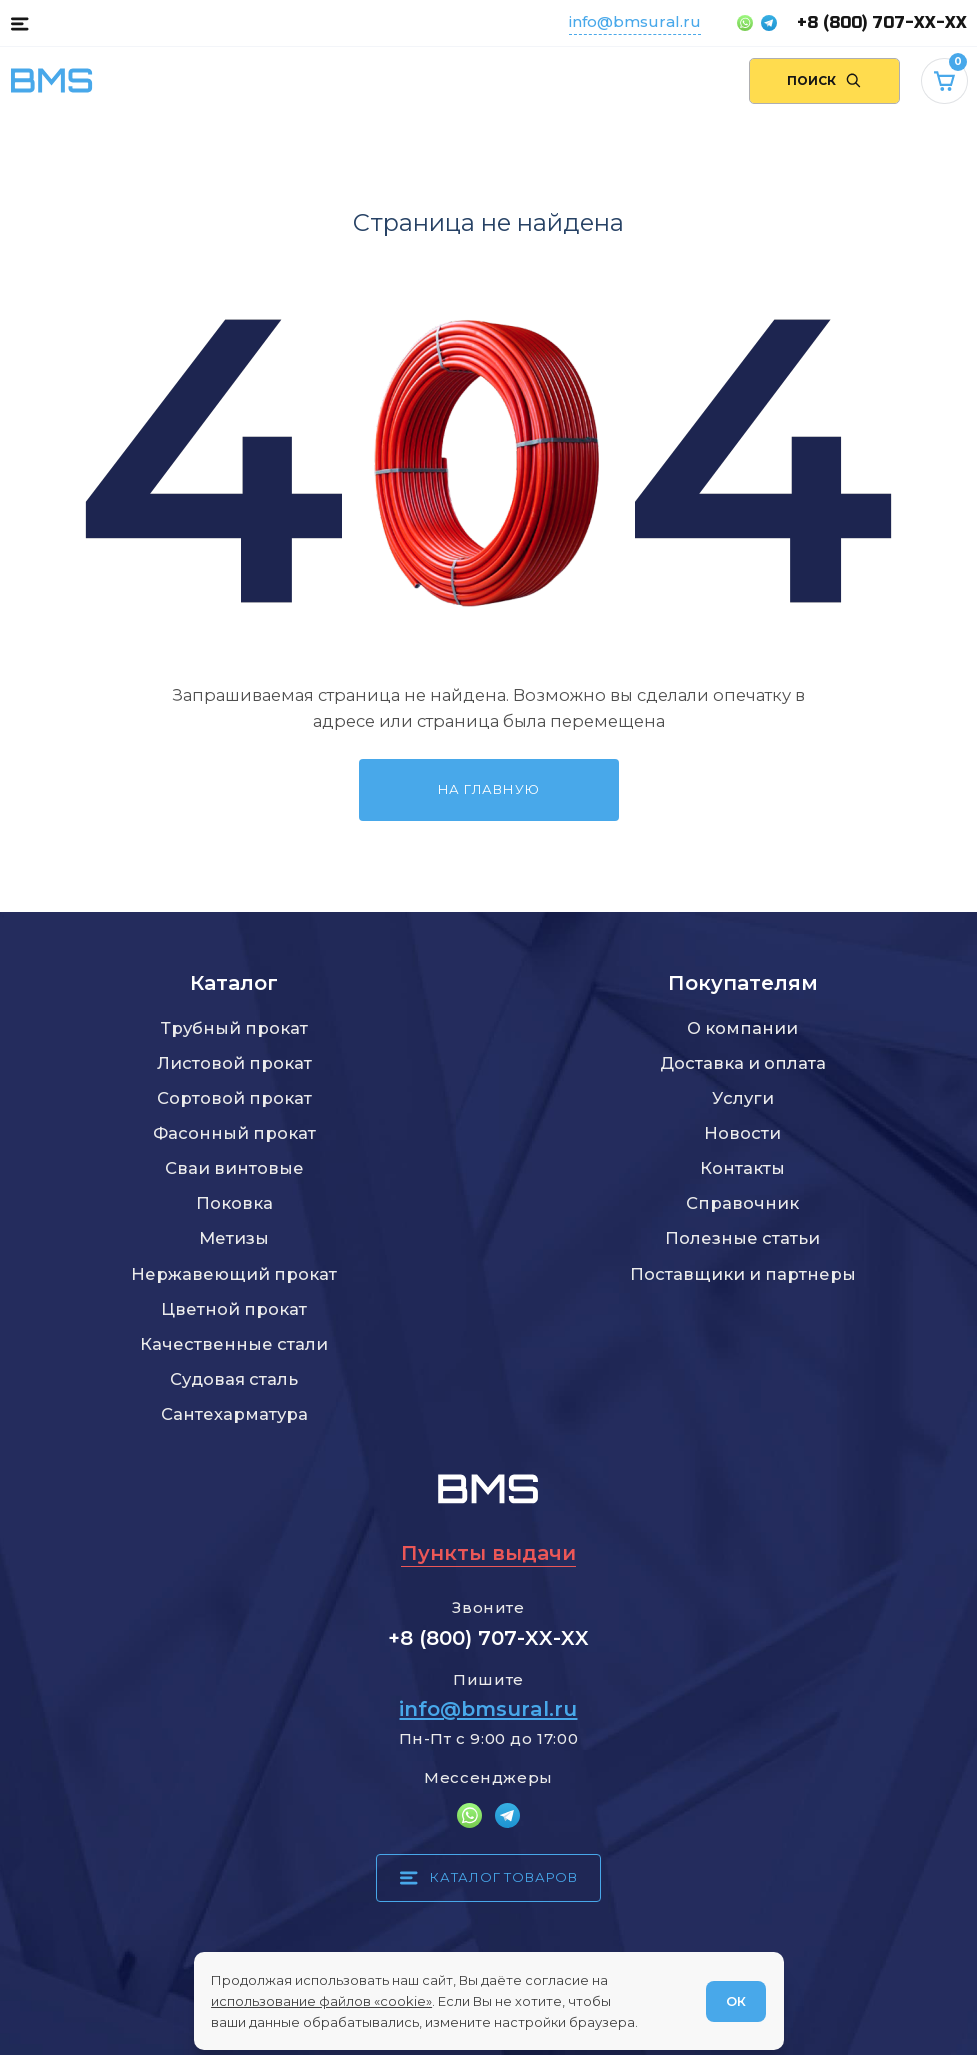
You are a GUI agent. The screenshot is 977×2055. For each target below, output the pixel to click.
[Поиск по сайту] (824, 81)
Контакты (742, 1168)
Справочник (742, 1203)
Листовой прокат (234, 1063)
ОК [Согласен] (736, 2001)
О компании (742, 1028)
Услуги (743, 1098)
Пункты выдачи (488, 1553)
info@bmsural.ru (635, 21)
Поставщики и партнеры (743, 1274)
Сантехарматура (234, 1414)
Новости (742, 1133)
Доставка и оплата (743, 1063)
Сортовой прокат (234, 1098)
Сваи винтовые (234, 1168)
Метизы (234, 1238)
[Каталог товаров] (19, 23)
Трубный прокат (234, 1028)
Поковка (234, 1203)
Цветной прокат (234, 1309)
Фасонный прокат (234, 1133)
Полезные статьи (742, 1238)
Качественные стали (234, 1344)
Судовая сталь (234, 1379)
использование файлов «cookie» (321, 2001)
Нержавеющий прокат (234, 1274)
